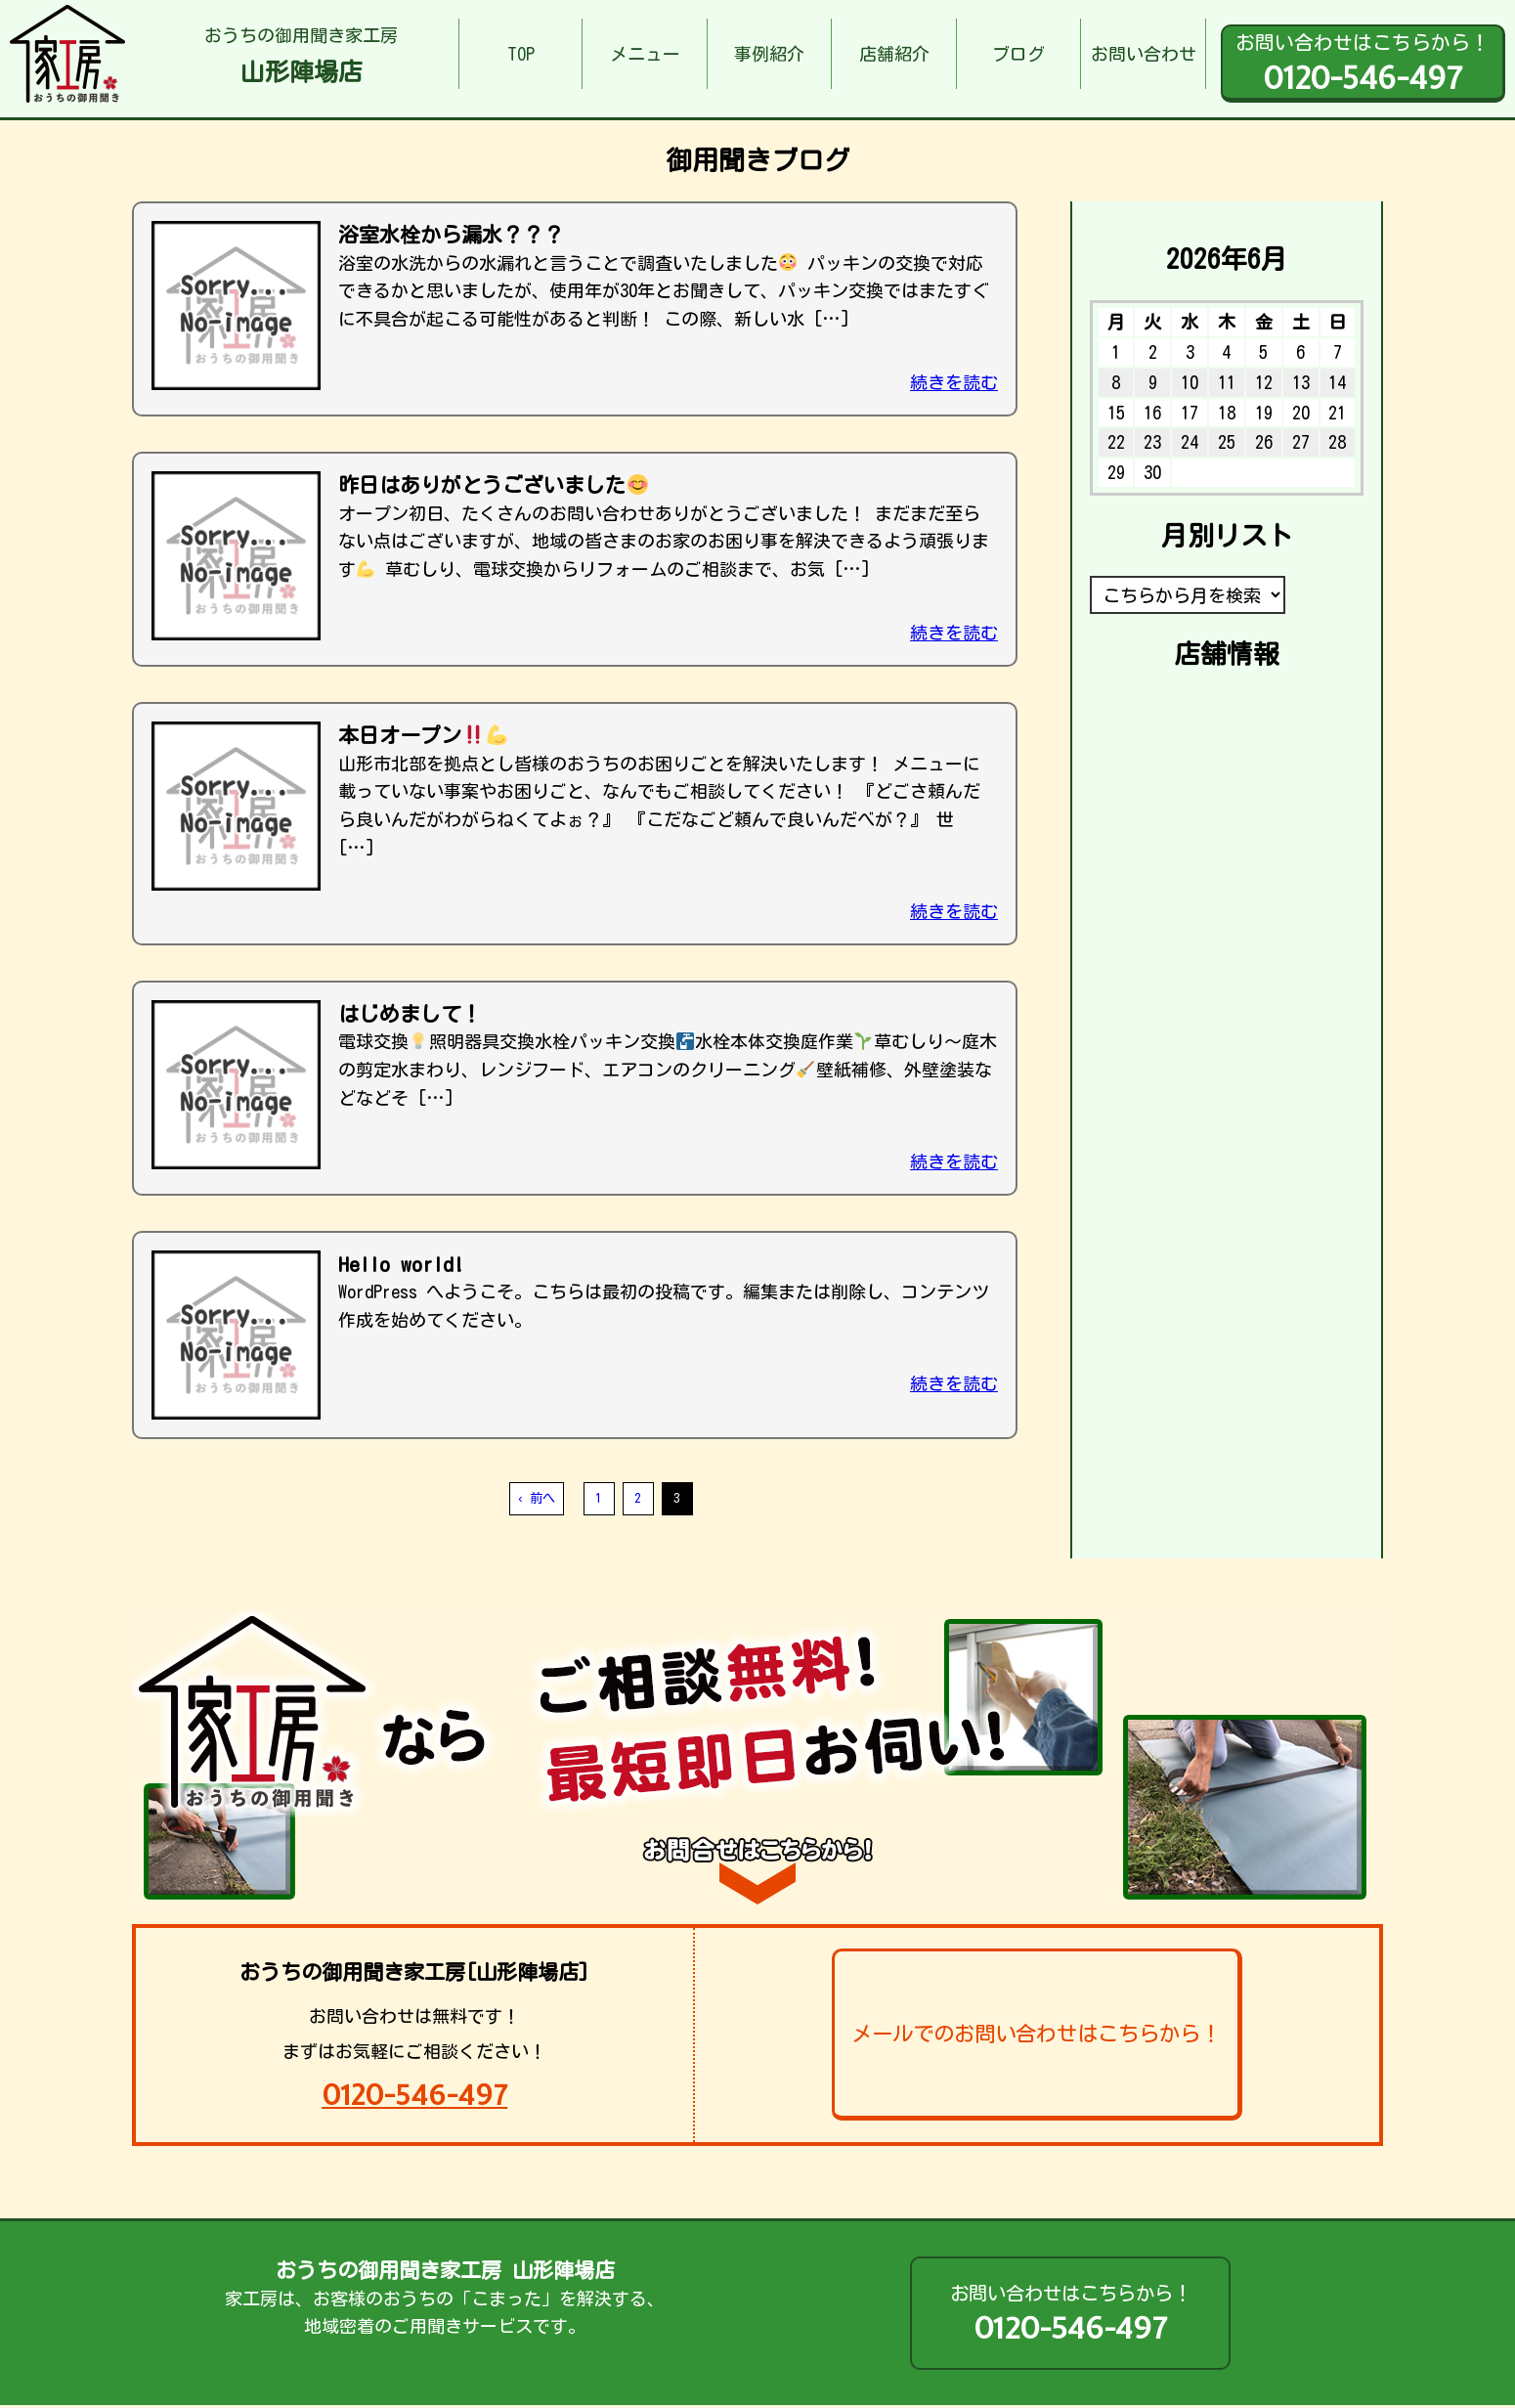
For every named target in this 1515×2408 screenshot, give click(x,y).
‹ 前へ (536, 1498)
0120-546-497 (414, 2095)
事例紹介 (769, 54)
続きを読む (954, 382)
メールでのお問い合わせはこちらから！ (1036, 2033)
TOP (521, 54)
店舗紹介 (894, 54)
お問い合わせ (1143, 54)
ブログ (1018, 54)
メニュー (645, 54)
